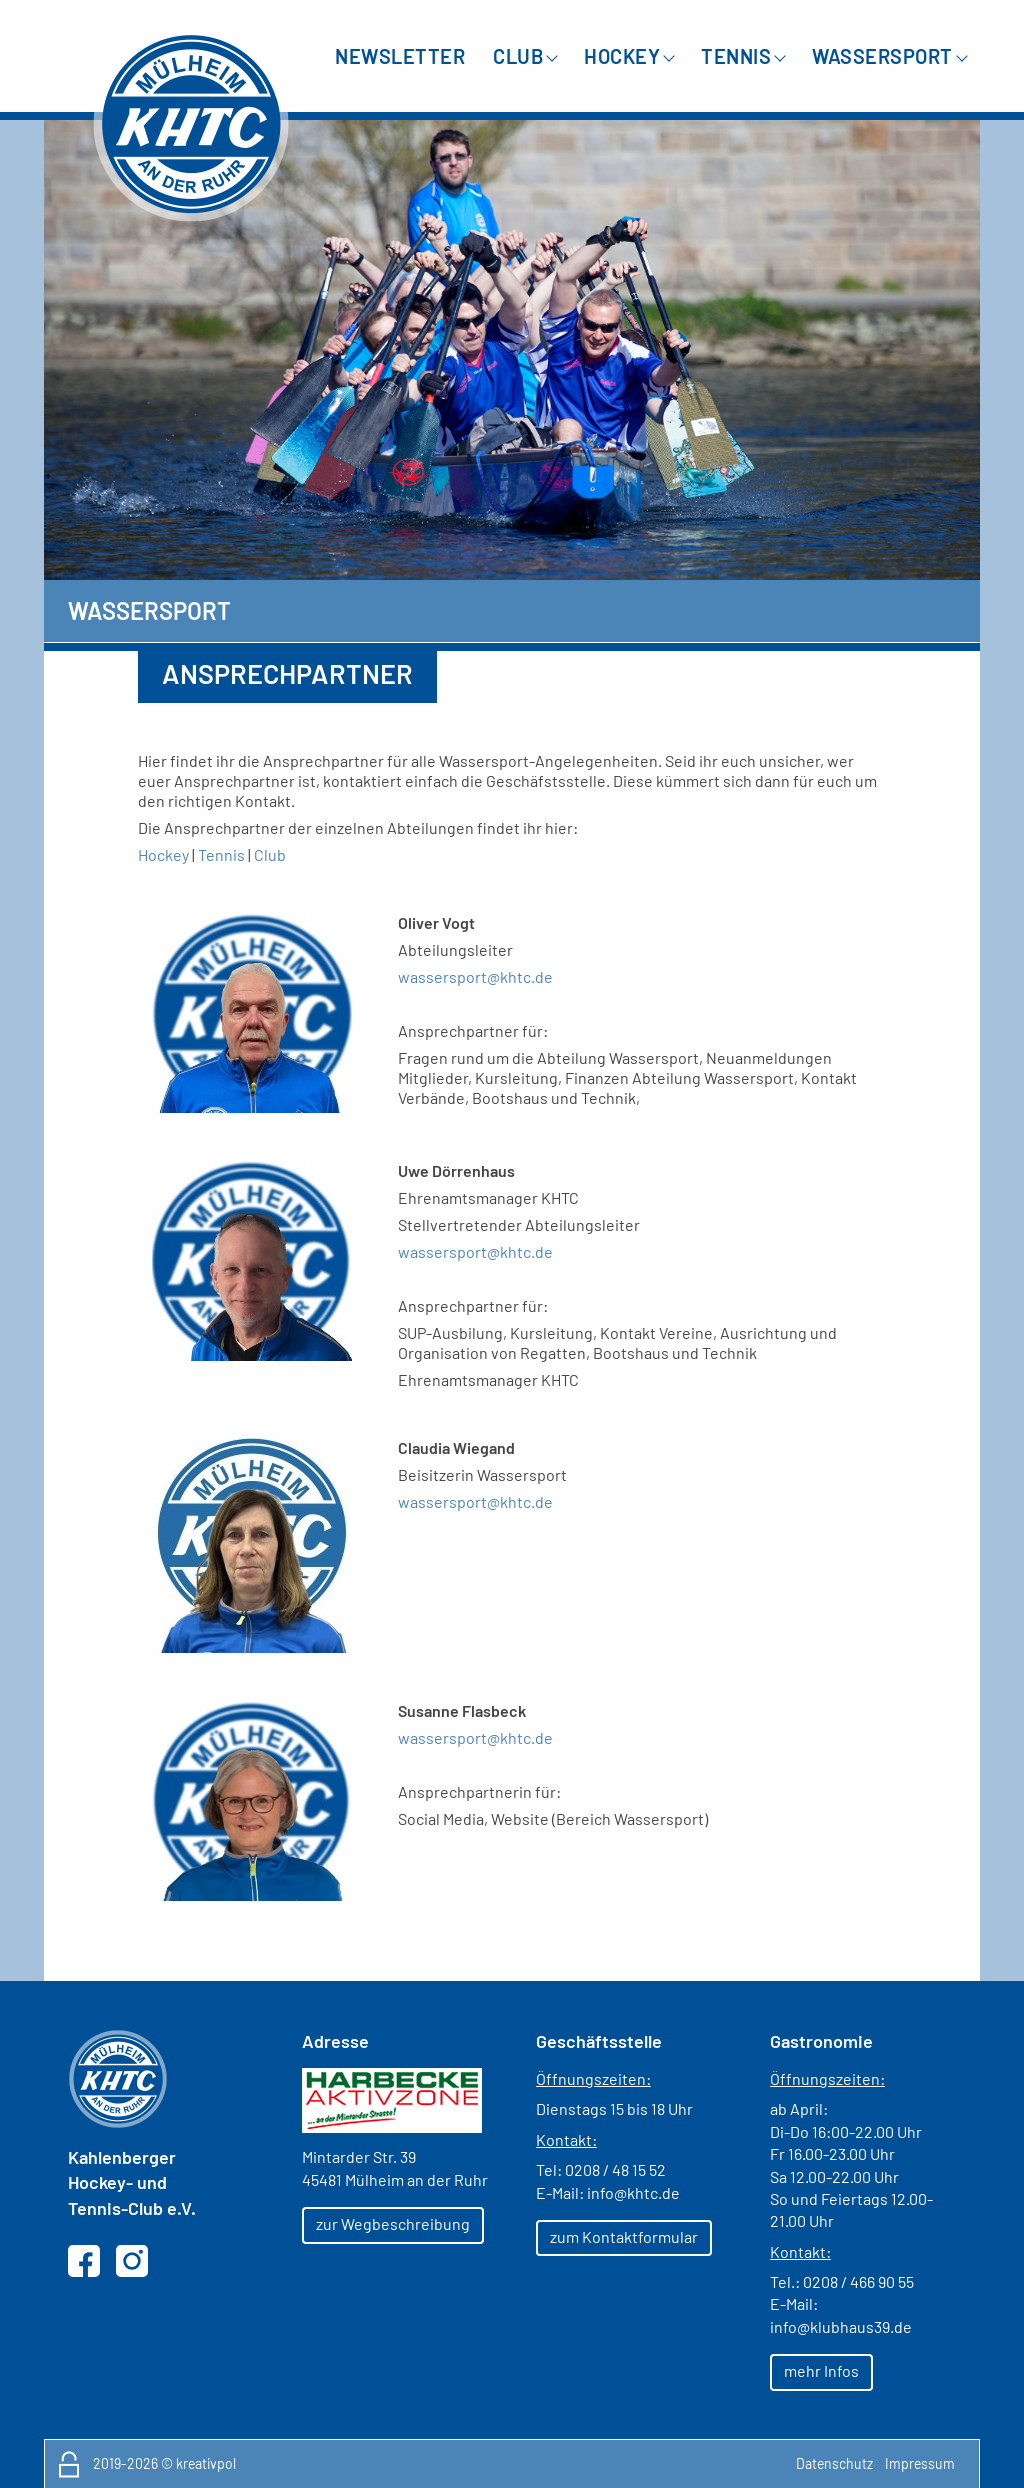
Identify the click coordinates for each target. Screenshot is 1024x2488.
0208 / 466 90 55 (858, 2281)
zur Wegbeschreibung (393, 2223)
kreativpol (206, 2463)
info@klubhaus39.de (841, 2326)
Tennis (221, 854)
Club (270, 854)
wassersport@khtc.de (475, 1501)
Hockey (163, 854)
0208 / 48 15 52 (615, 2169)
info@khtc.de (633, 2192)
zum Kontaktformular (624, 2236)
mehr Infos (821, 2370)
